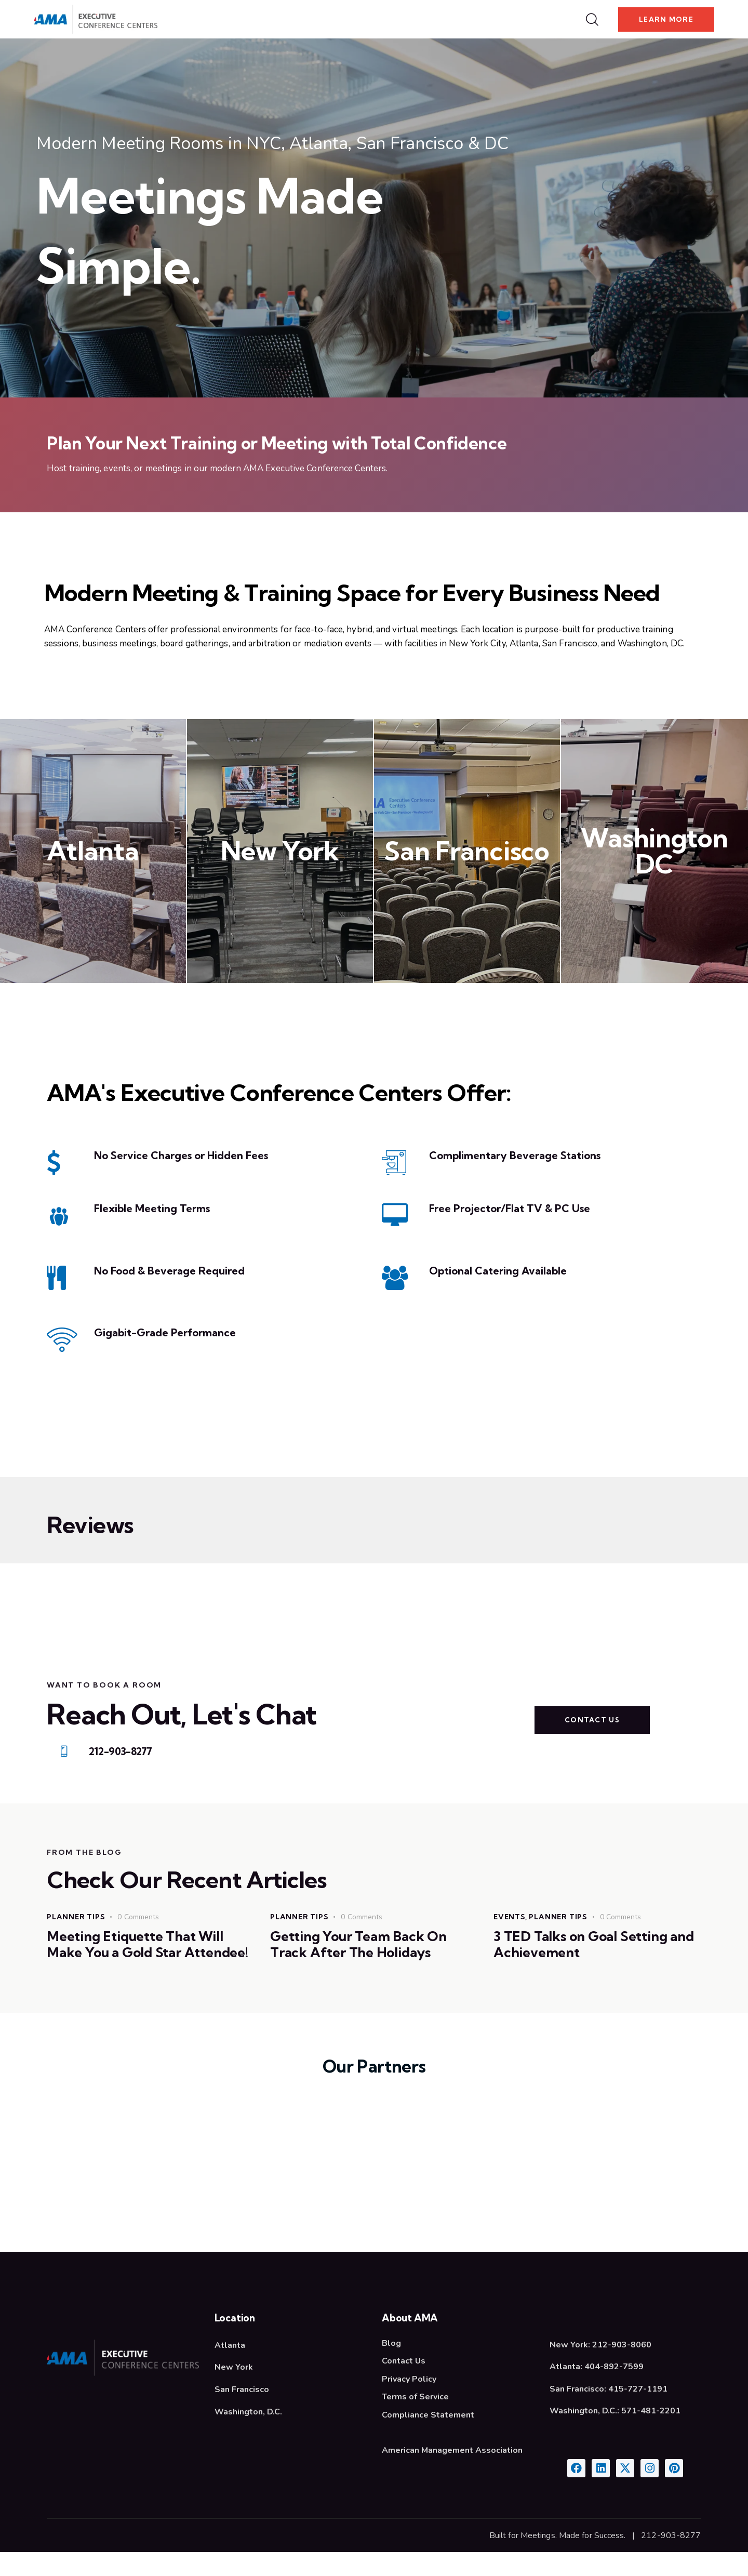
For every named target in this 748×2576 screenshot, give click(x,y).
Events (509, 1919)
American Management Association (452, 2473)
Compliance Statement (428, 2438)
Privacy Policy (409, 2402)
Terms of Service (415, 2420)
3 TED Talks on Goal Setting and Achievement (586, 1949)
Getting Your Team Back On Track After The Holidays (364, 1949)
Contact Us (403, 2385)
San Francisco (466, 851)
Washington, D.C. (248, 2435)
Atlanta (93, 851)
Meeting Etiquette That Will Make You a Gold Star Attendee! (142, 1958)
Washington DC (654, 851)
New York (280, 851)
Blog (391, 2367)
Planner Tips (76, 1919)
